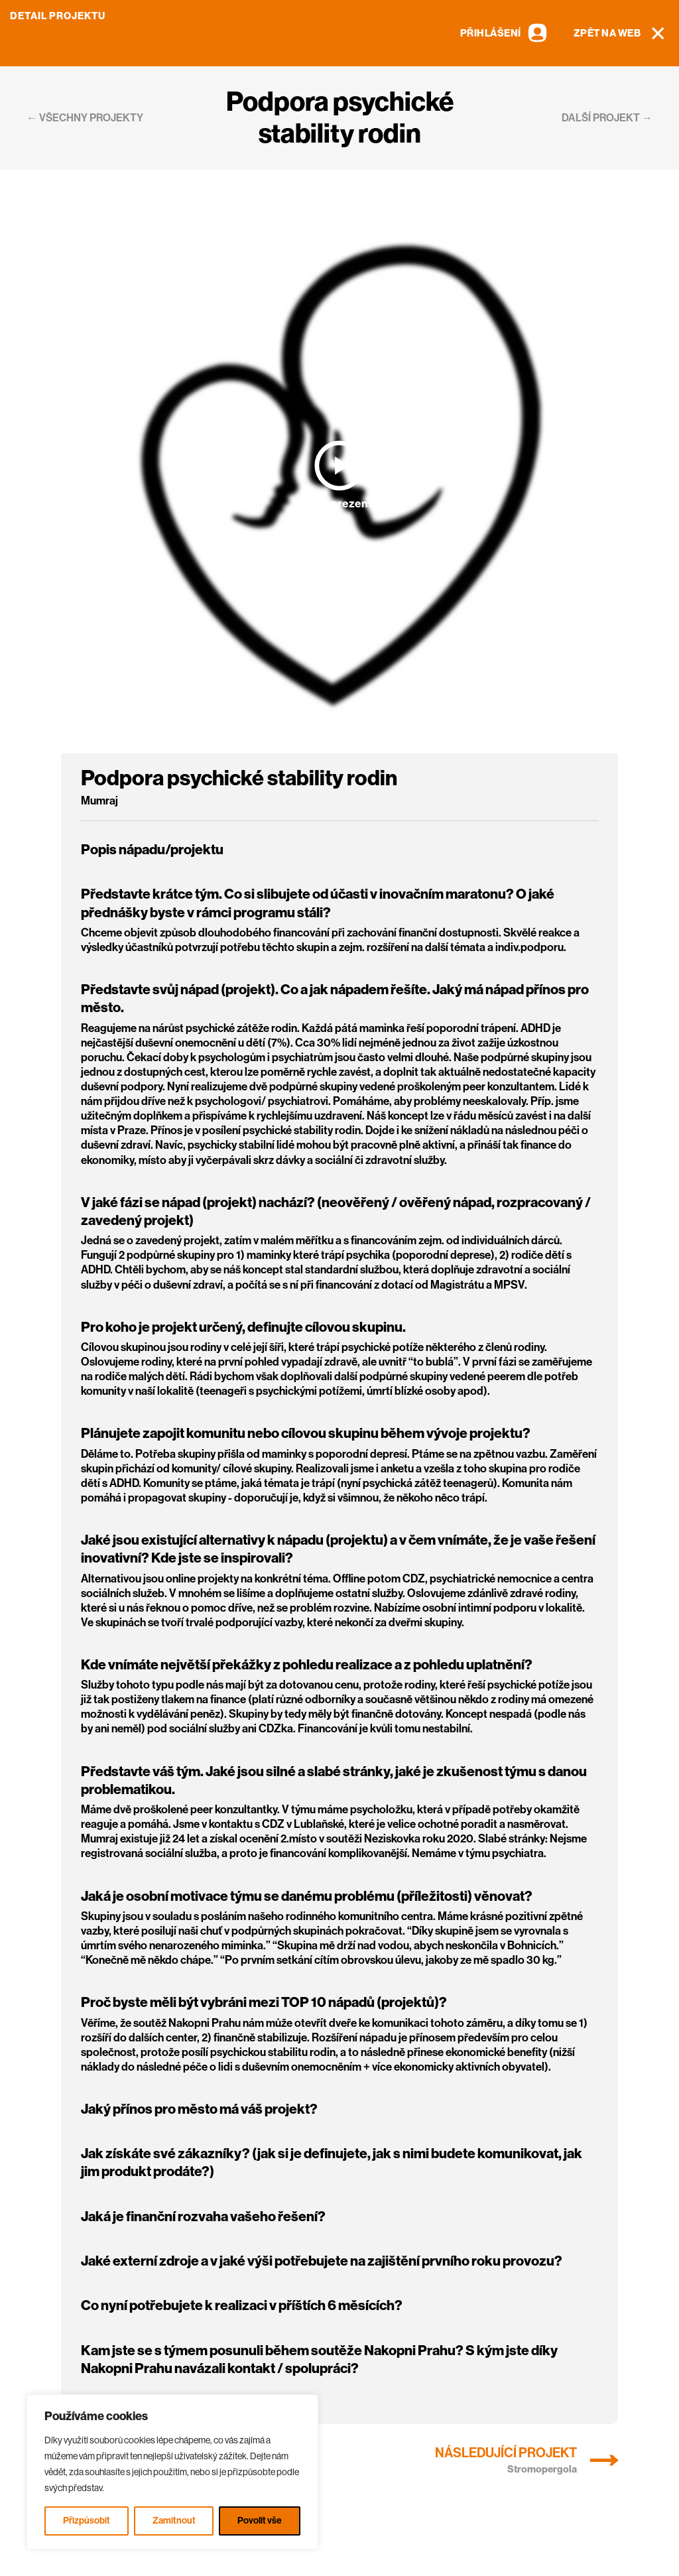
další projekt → (607, 117)
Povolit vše (259, 2520)
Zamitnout (174, 2520)
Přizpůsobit (86, 2520)
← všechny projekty (85, 117)
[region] (172, 2471)
